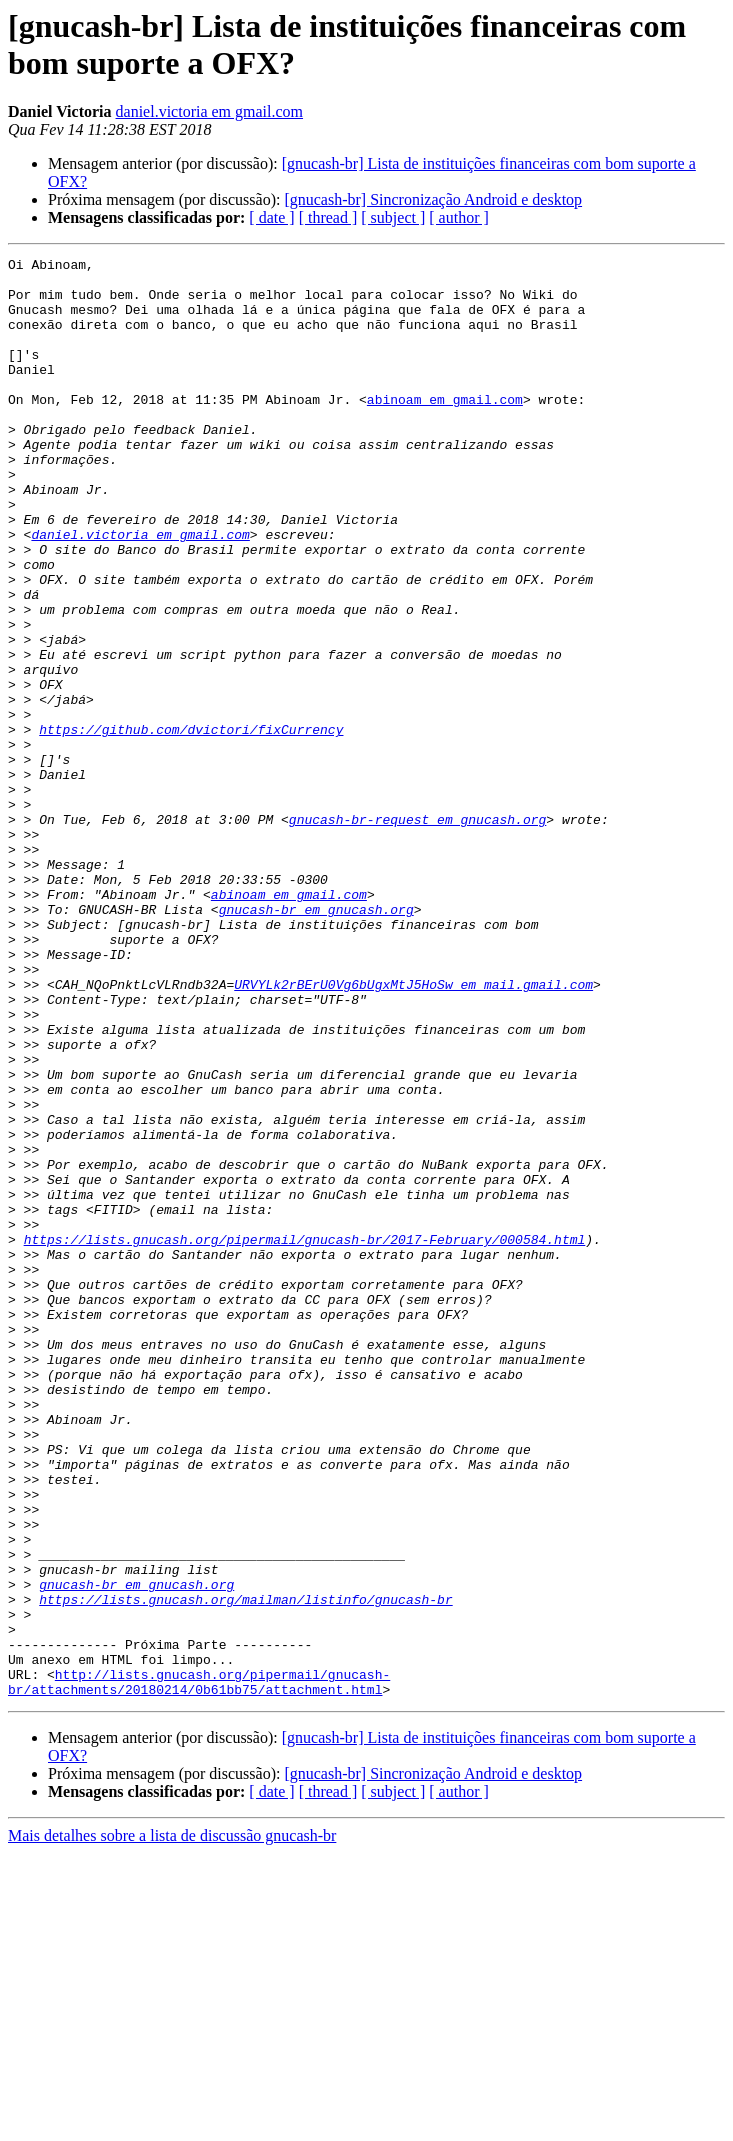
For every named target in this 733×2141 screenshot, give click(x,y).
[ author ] (459, 217)
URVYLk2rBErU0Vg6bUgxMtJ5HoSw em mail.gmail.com (413, 1131)
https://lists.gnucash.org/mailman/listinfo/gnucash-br (245, 1869)
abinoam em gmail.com (445, 429)
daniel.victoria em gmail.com (210, 111)
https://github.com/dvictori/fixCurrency (191, 825)
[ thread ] (328, 217)
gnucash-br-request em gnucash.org (417, 933)
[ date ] (271, 217)
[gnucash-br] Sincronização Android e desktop (433, 199)
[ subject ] (393, 217)
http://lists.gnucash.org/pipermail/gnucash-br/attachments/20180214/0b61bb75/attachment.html (199, 1968)
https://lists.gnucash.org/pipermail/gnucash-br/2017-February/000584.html (305, 1437)
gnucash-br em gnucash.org (316, 1041)
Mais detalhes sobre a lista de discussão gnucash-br (172, 2123)
